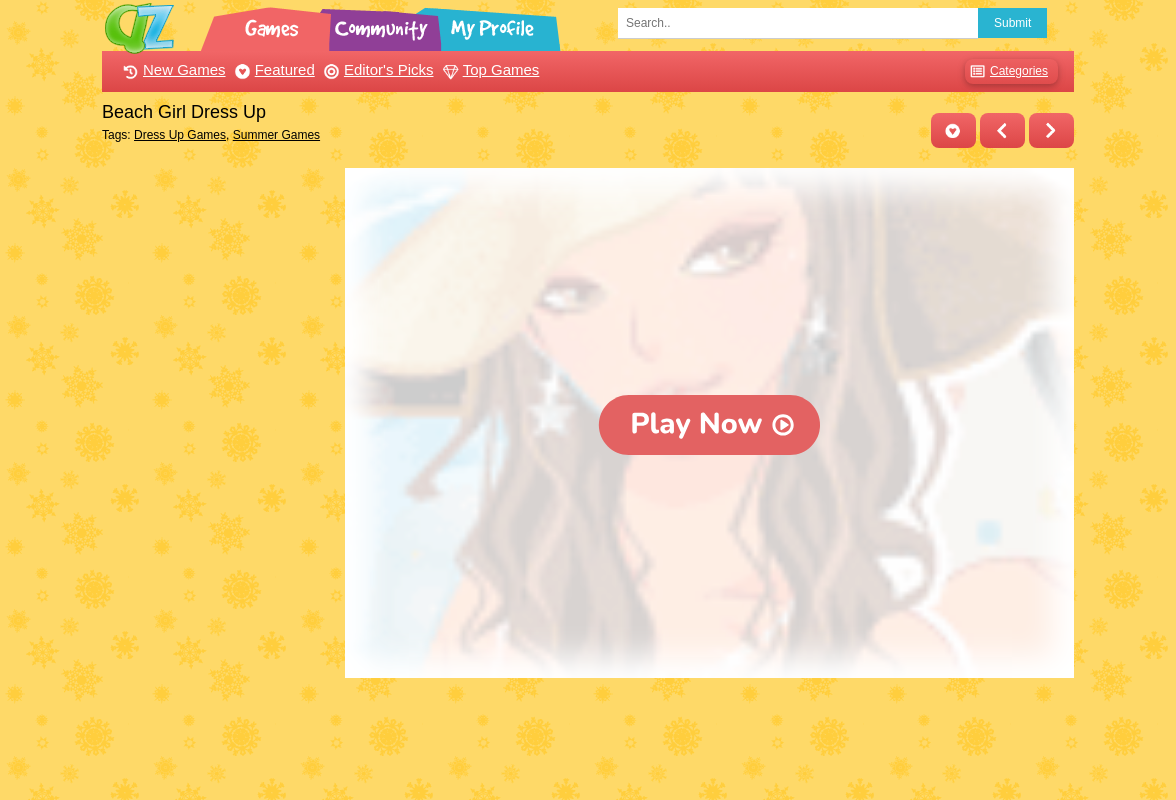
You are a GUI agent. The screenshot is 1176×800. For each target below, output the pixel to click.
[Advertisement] (218, 468)
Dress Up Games (180, 135)
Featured (272, 69)
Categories (1006, 71)
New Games (172, 69)
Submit (1012, 23)
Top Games (489, 69)
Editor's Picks (376, 69)
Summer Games (276, 135)
